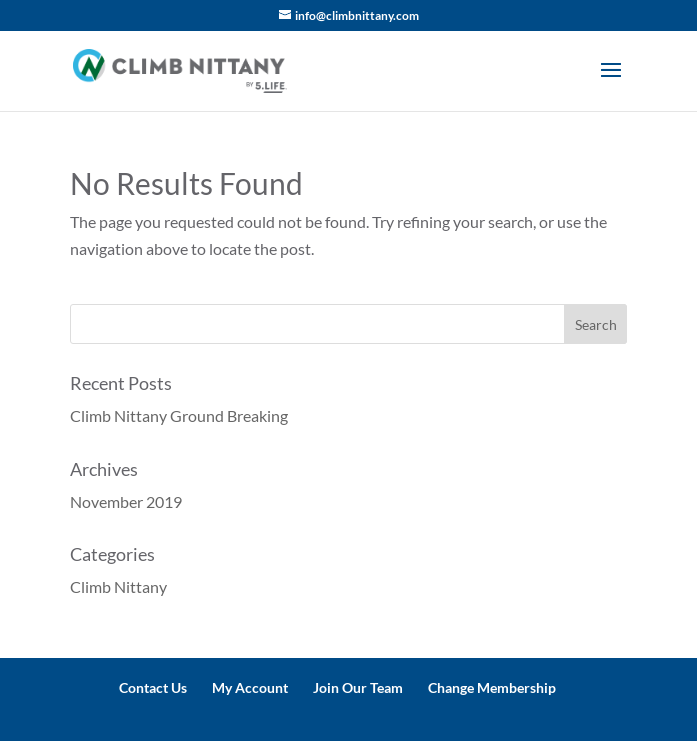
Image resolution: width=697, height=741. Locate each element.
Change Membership (492, 687)
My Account (250, 687)
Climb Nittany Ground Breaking (179, 415)
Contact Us (153, 687)
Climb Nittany (118, 586)
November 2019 (126, 501)
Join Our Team (358, 687)
